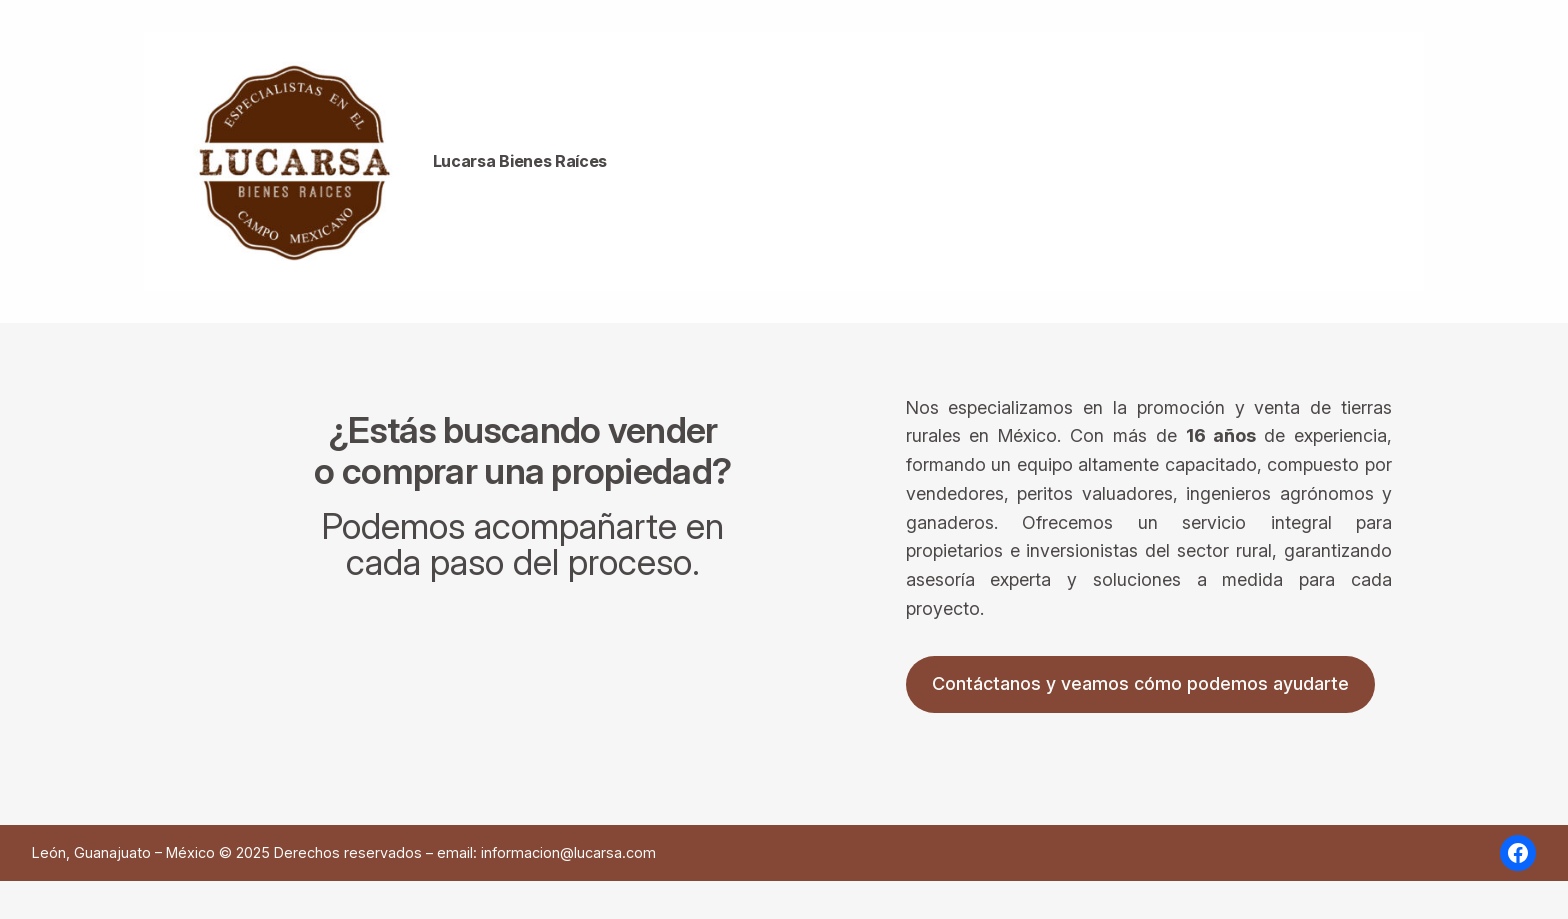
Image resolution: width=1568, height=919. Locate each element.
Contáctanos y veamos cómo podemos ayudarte (1140, 683)
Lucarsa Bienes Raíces (520, 161)
